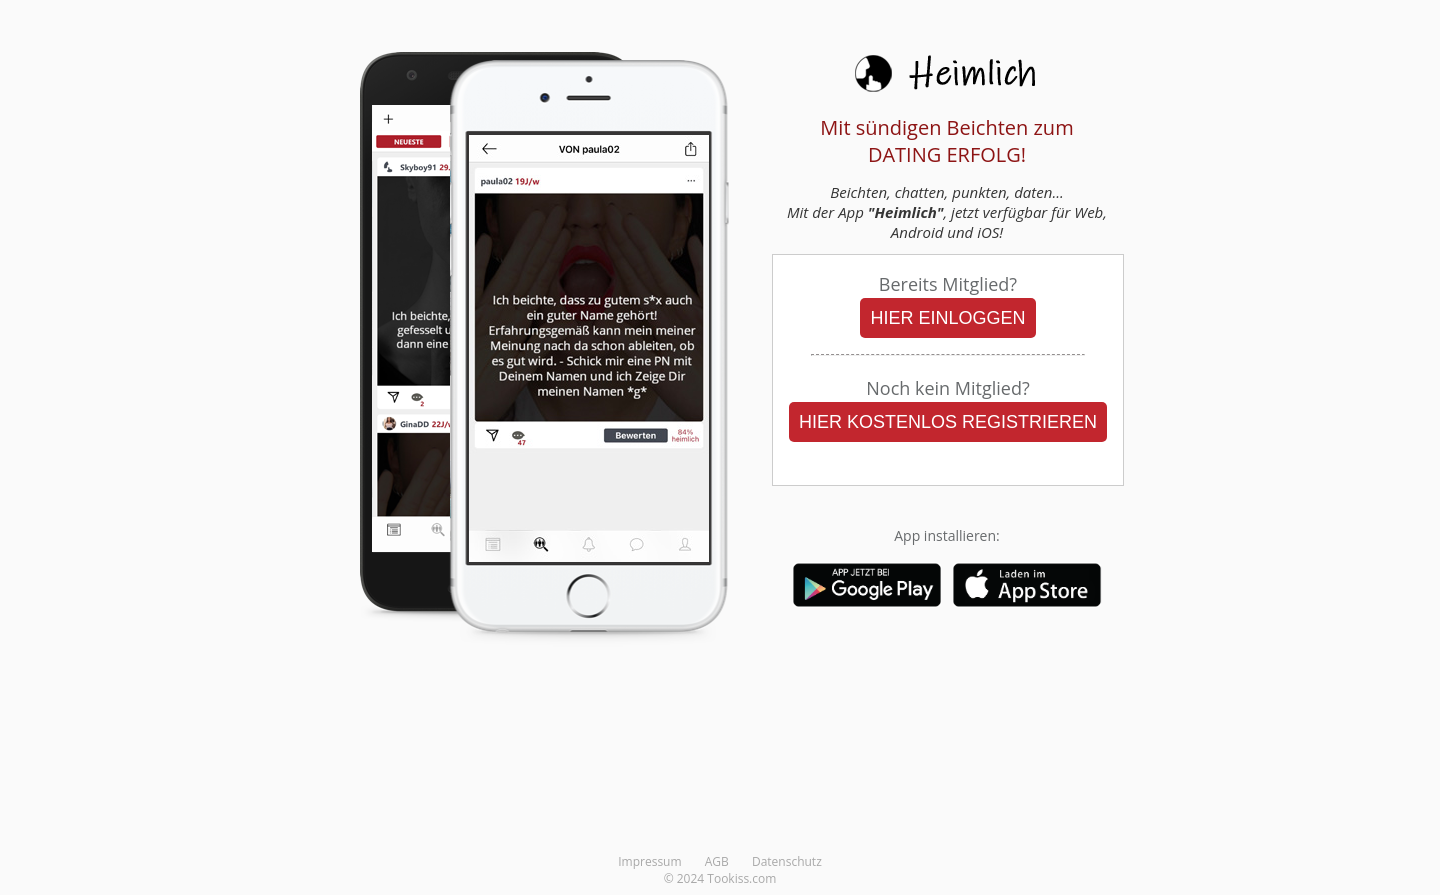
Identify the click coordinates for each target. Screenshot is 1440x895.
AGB (717, 861)
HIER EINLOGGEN (947, 318)
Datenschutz (787, 861)
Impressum (649, 861)
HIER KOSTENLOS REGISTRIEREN (948, 422)
